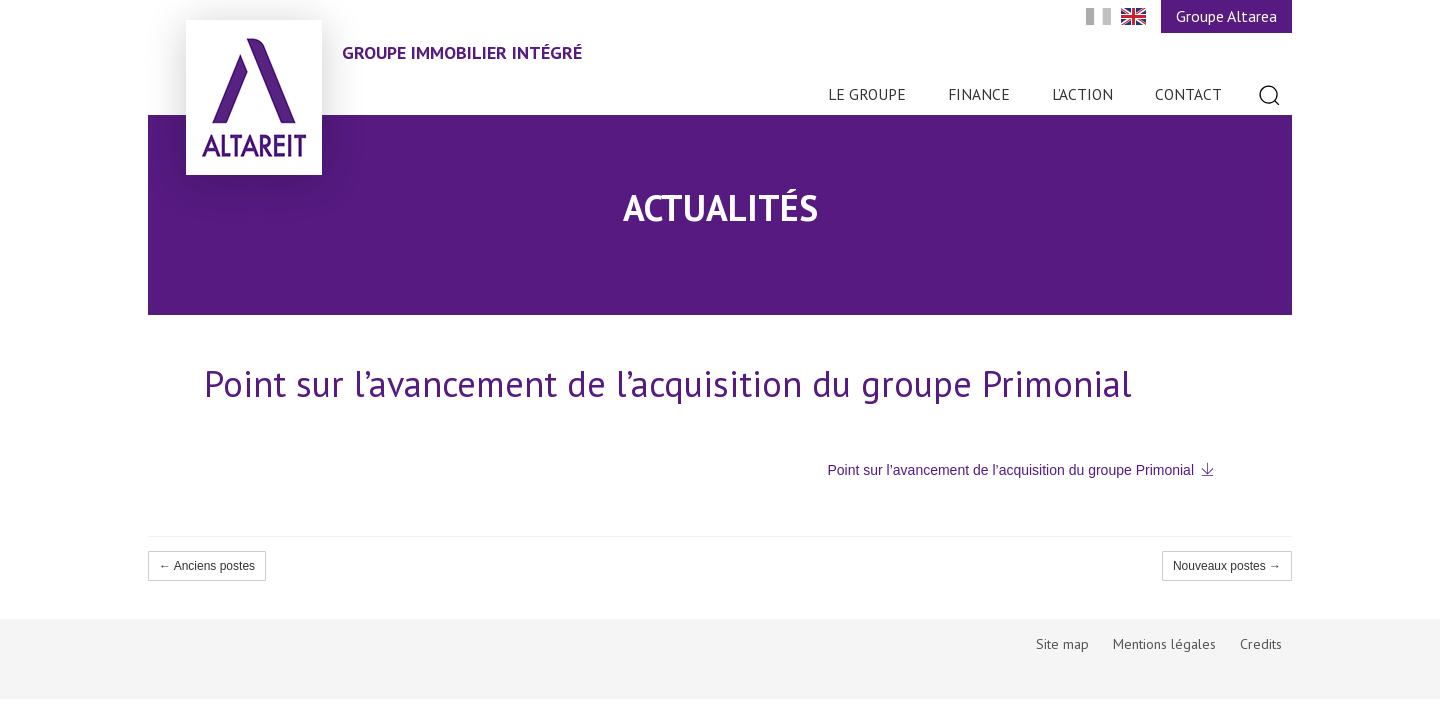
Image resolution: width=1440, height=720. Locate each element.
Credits (1261, 644)
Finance (979, 94)
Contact (1188, 94)
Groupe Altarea (1226, 16)
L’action (1082, 94)
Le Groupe (867, 94)
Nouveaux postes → (1227, 566)
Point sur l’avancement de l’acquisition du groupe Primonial (1010, 470)
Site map (1062, 644)
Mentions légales (1164, 644)
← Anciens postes (207, 566)
